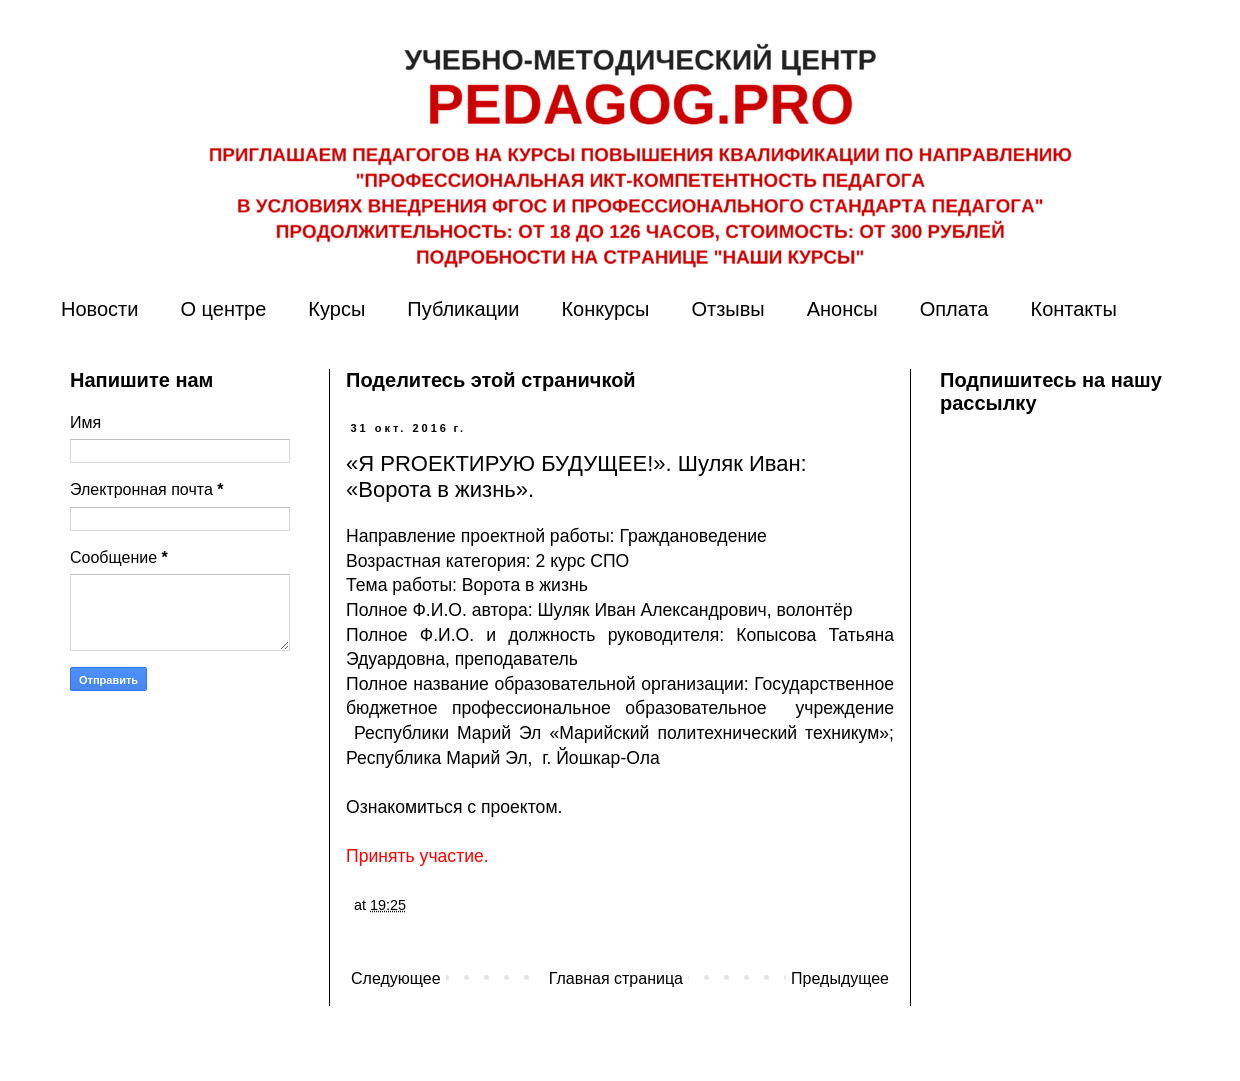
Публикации (463, 309)
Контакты (1073, 309)
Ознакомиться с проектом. (454, 807)
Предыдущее (840, 978)
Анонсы (842, 309)
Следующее (396, 978)
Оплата (954, 309)
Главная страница (616, 978)
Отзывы (727, 309)
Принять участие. (417, 856)
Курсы (336, 309)
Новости (99, 309)
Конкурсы (605, 309)
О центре (223, 309)
